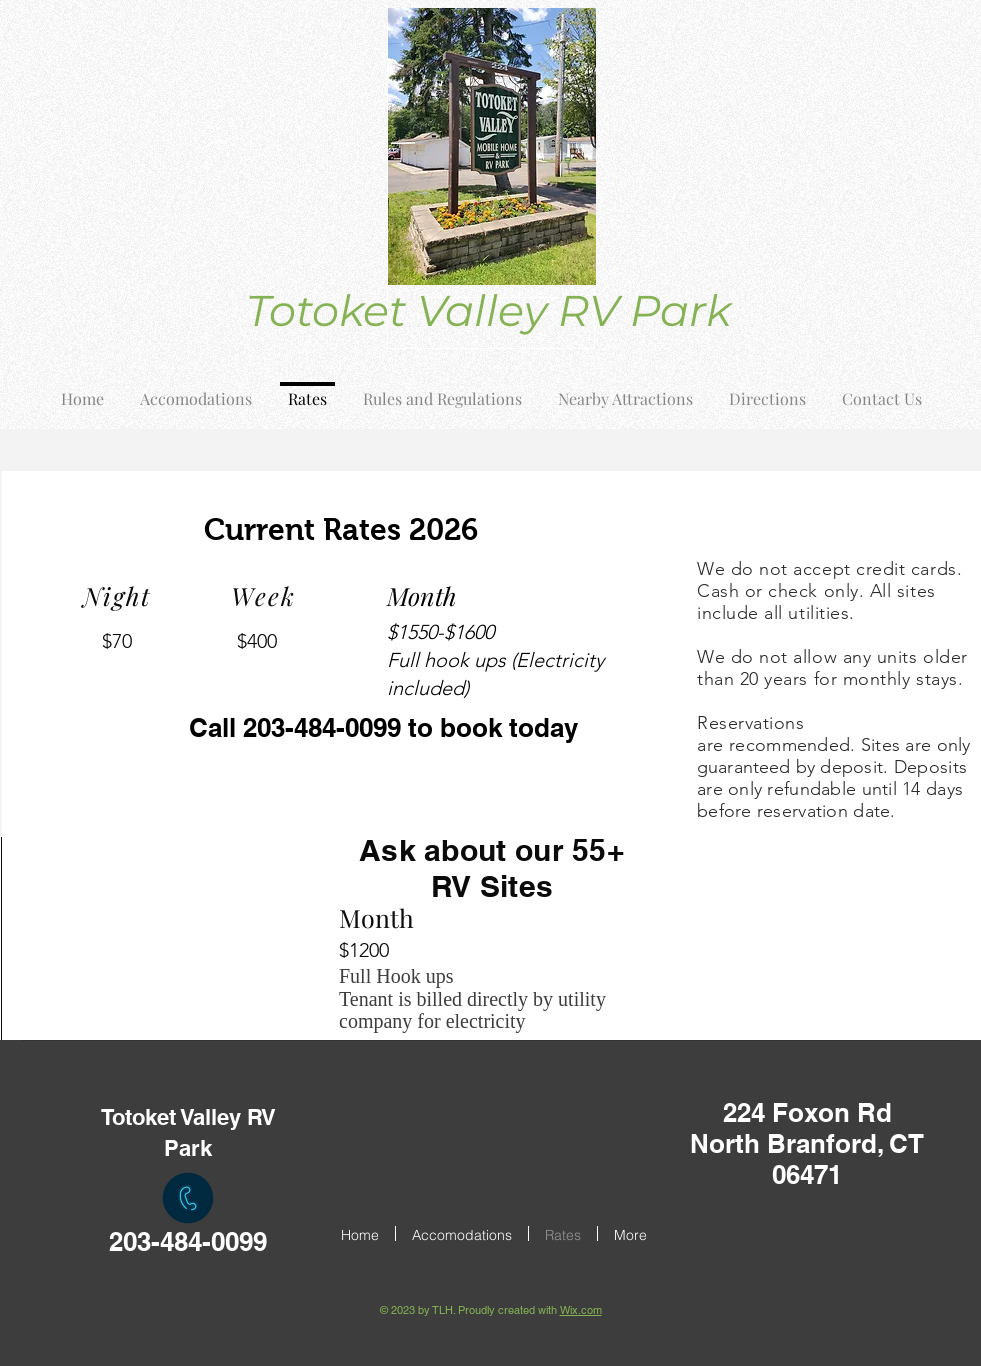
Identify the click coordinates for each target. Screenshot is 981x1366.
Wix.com (581, 1310)
